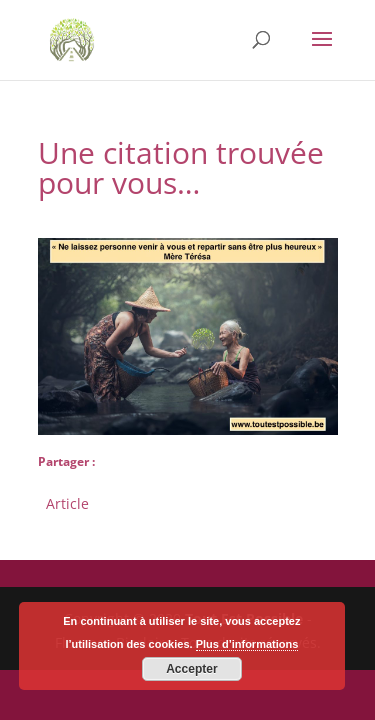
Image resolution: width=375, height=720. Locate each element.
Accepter (191, 669)
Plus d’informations (247, 644)
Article (67, 501)
